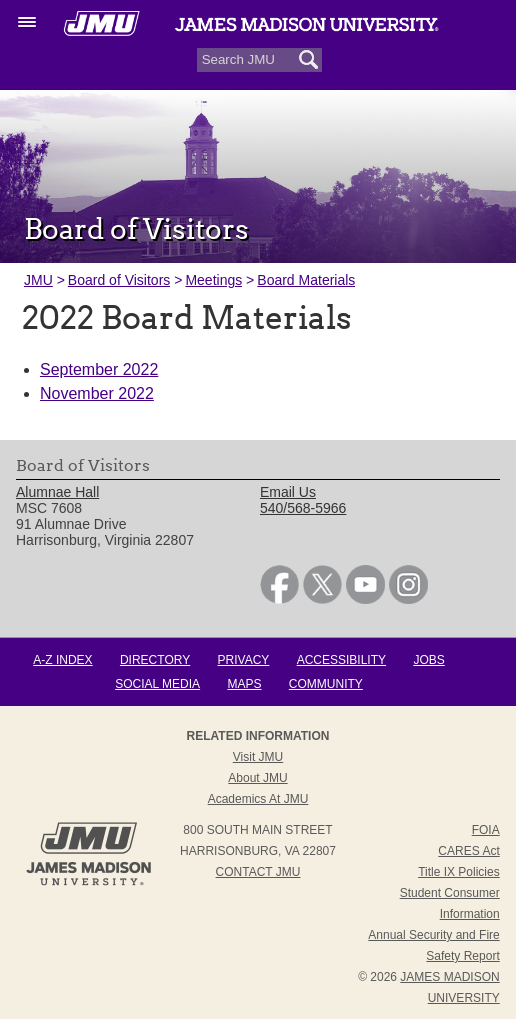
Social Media (157, 684)
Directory (155, 660)
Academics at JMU (258, 799)
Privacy (244, 660)
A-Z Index (62, 660)
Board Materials (306, 280)
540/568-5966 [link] (303, 508)
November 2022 (97, 393)
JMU (38, 280)
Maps (244, 684)
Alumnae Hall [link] (57, 492)
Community (326, 684)
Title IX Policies (459, 872)
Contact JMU (258, 872)
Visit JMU (258, 757)
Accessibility (341, 660)
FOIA (486, 830)
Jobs (428, 660)
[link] (279, 599)
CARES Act (468, 851)
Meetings (213, 280)
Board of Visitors (119, 280)
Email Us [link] (288, 492)
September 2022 (99, 369)
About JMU (257, 778)
